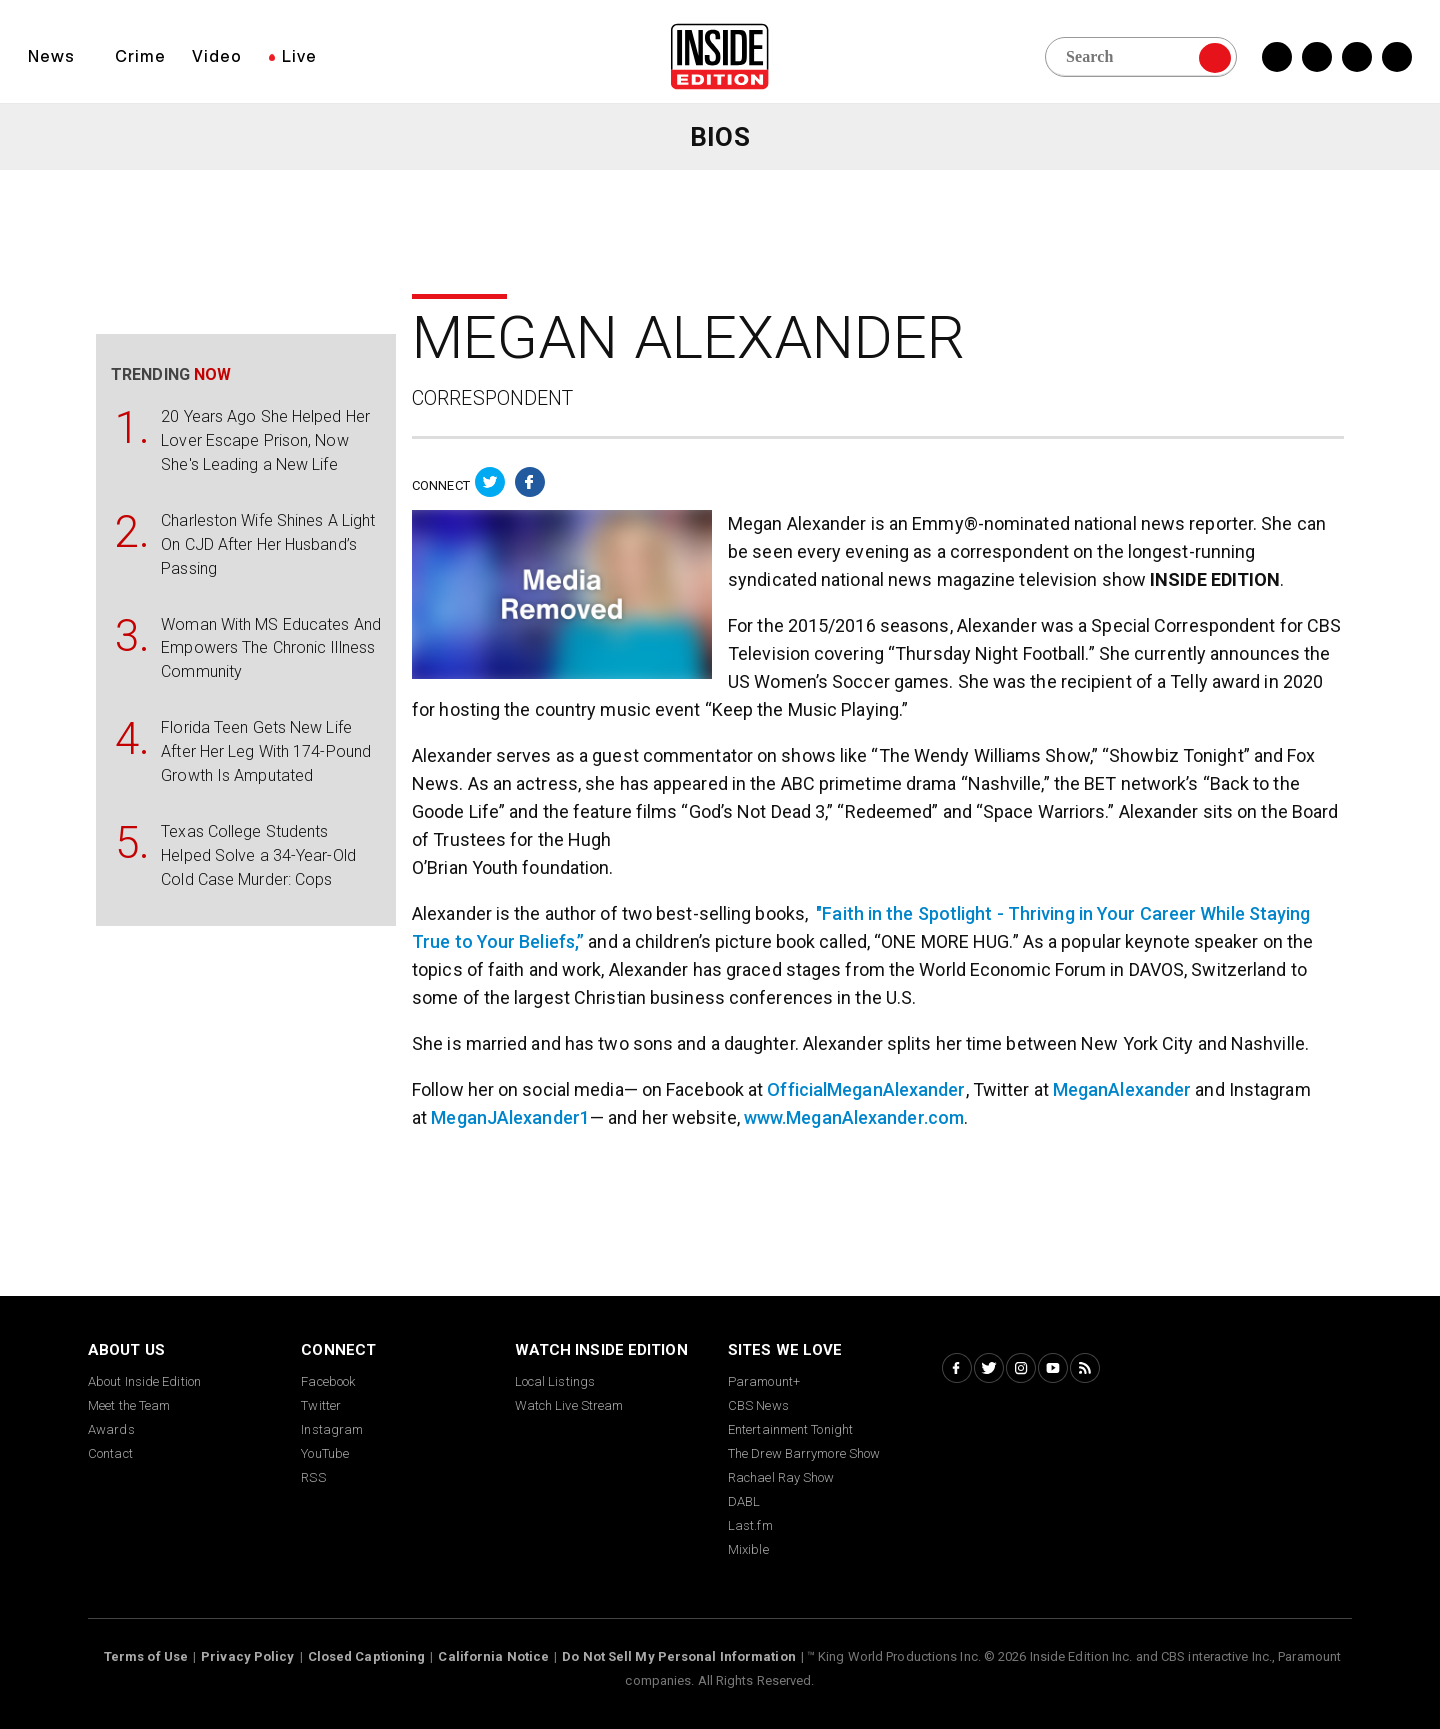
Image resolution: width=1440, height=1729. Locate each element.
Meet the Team (129, 1405)
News (51, 56)
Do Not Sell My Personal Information (679, 1656)
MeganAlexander (1122, 1089)
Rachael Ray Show (781, 1477)
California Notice (493, 1656)
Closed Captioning (367, 1656)
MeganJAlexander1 (510, 1117)
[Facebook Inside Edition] (1277, 57)
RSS (313, 1477)
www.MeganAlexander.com (854, 1117)
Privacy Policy (247, 1656)
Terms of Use (146, 1656)
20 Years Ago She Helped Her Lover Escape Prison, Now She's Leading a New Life (265, 440)
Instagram (332, 1429)
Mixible (748, 1549)
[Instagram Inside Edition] (1357, 57)
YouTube (325, 1453)
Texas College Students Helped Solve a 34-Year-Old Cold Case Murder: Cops (258, 855)
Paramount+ (764, 1381)
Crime (140, 56)
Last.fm (750, 1525)
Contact (110, 1453)
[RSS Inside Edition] (1085, 1368)
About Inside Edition (144, 1381)
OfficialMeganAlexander (866, 1089)
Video (217, 56)
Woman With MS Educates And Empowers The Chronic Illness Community (271, 648)
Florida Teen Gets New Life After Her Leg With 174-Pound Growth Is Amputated (266, 751)
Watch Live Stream (569, 1405)
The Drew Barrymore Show (804, 1453)
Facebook (328, 1381)
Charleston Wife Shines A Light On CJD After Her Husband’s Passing (268, 544)
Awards (111, 1429)
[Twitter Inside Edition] (1317, 57)
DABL (744, 1501)
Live (299, 56)
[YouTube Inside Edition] (1397, 57)
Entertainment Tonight (790, 1429)
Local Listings (555, 1381)
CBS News (758, 1405)
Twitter (321, 1405)
